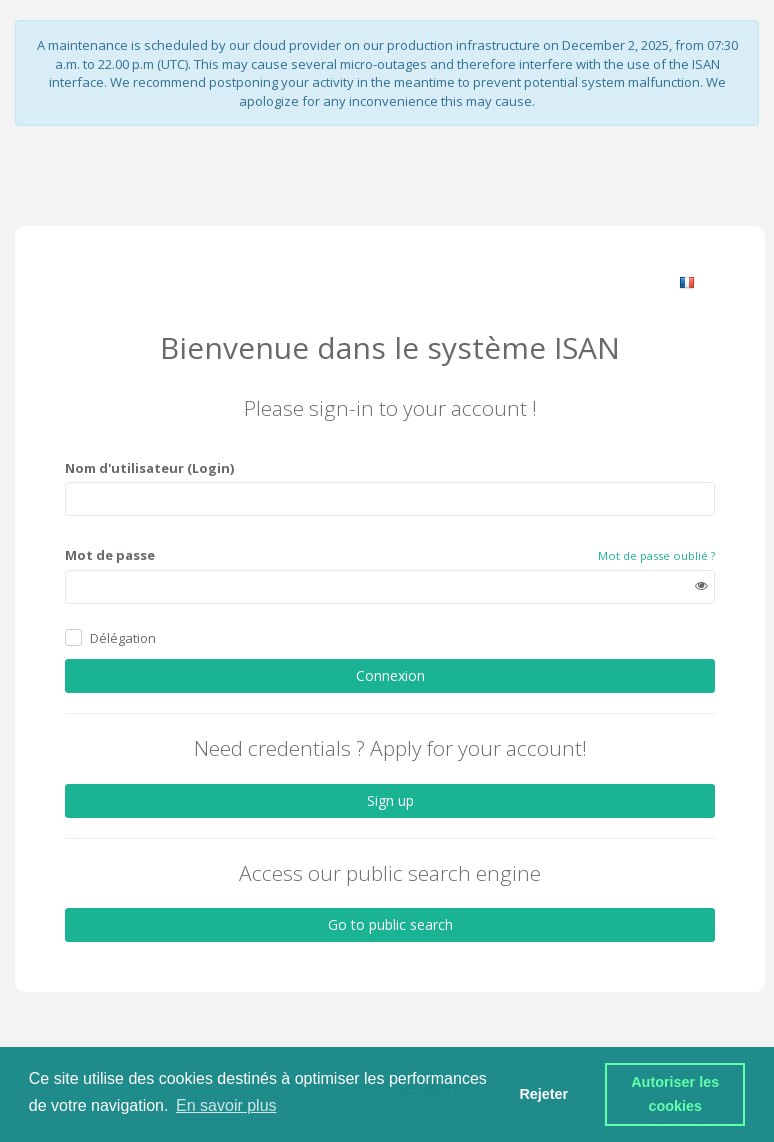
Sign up (390, 799)
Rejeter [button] (543, 1094)
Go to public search (390, 924)
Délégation (123, 638)
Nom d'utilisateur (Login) (149, 467)
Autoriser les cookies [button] (677, 1094)
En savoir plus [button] (226, 1105)
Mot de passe (110, 555)
